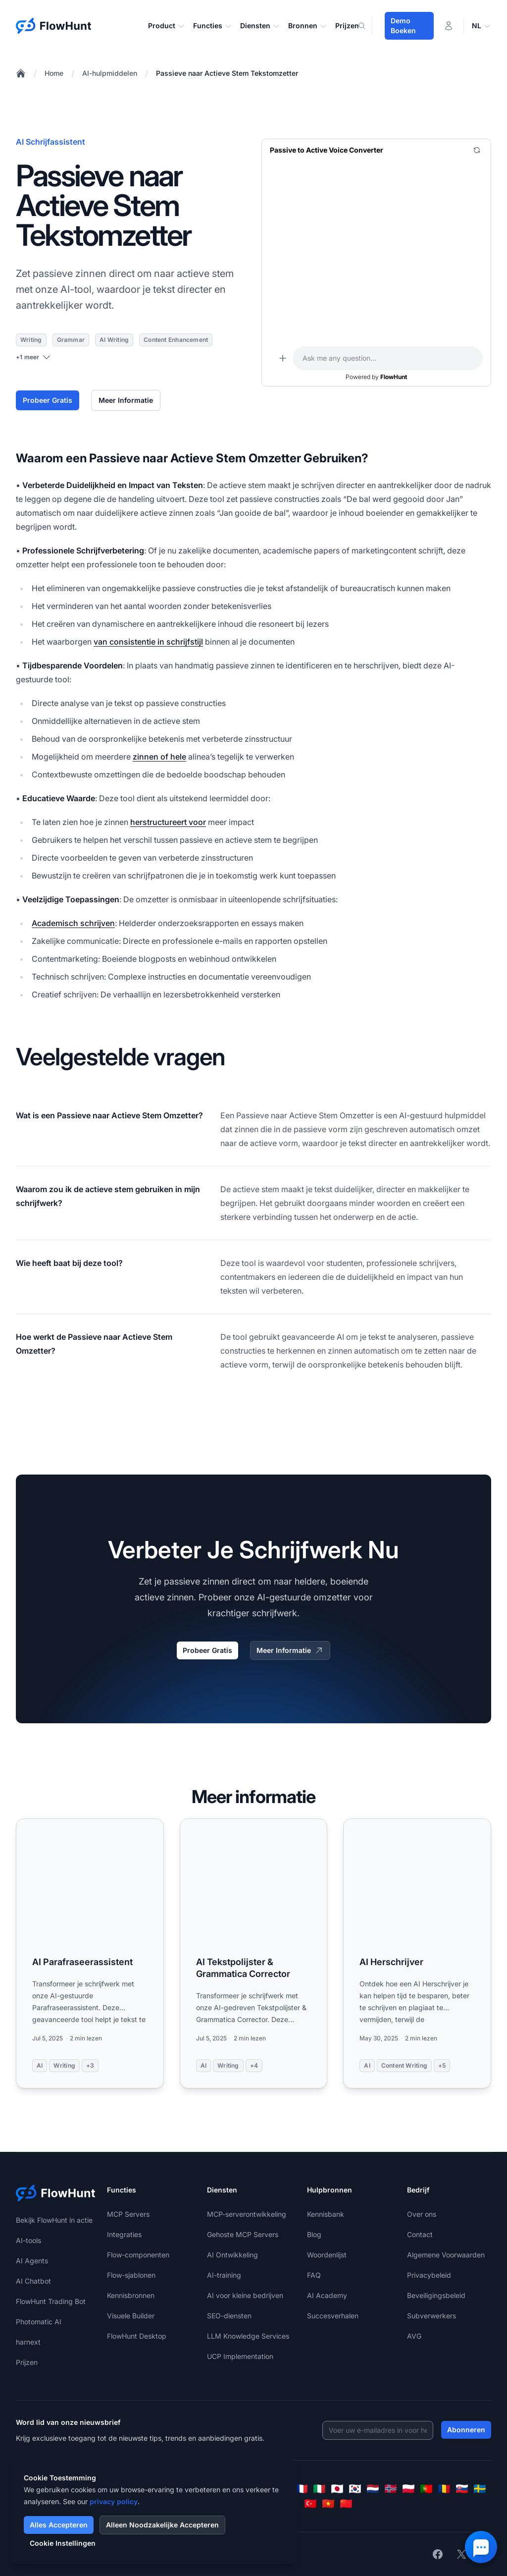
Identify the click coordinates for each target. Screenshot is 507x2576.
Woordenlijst (327, 2254)
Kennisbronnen (130, 2295)
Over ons (421, 2214)
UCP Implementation (240, 2356)
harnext (28, 2342)
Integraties (124, 2234)
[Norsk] (391, 2488)
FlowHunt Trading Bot (51, 2301)
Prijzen (347, 25)
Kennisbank (325, 2214)
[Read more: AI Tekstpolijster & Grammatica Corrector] (253, 1953)
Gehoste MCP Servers (242, 2234)
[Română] (444, 2488)
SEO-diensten (229, 2315)
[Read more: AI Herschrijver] (417, 1953)
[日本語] (337, 2488)
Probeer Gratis (47, 400)
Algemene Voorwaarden (446, 2254)
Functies (212, 25)
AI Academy (327, 2295)
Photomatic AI (38, 2321)
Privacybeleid (429, 2275)
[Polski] (408, 2488)
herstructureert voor (168, 822)
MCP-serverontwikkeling (246, 2214)
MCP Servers (128, 2214)
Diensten (260, 25)
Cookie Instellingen (63, 2543)
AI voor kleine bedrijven (245, 2295)
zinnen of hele (159, 757)
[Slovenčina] (462, 2488)
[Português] (426, 2488)
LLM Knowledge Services (248, 2336)
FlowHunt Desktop (136, 2336)
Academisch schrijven (73, 923)
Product (166, 25)
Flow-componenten (138, 2254)
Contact (420, 2234)
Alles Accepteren (59, 2525)
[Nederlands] (373, 2488)
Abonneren (466, 2429)
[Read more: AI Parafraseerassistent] (89, 1953)
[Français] (301, 2488)
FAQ (314, 2275)
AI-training (224, 2275)
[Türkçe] (310, 2503)
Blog (314, 2234)
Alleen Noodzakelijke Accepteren (162, 2525)
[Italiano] (319, 2488)
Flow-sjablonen (131, 2275)
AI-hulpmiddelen (109, 73)
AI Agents (32, 2260)
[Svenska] (480, 2488)
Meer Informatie (126, 400)
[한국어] (355, 2488)
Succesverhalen (332, 2315)
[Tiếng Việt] (328, 2503)
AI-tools (28, 2240)
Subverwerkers (431, 2315)
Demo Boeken (403, 25)
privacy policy (114, 2501)
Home (54, 73)
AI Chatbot (33, 2281)
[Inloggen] (449, 26)
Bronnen (307, 25)
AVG (414, 2336)
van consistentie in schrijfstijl (148, 642)
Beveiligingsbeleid (436, 2295)
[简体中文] (346, 2503)
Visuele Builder (130, 2315)
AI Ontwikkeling (232, 2254)
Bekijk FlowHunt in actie (54, 2220)
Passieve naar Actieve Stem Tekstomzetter (227, 73)
